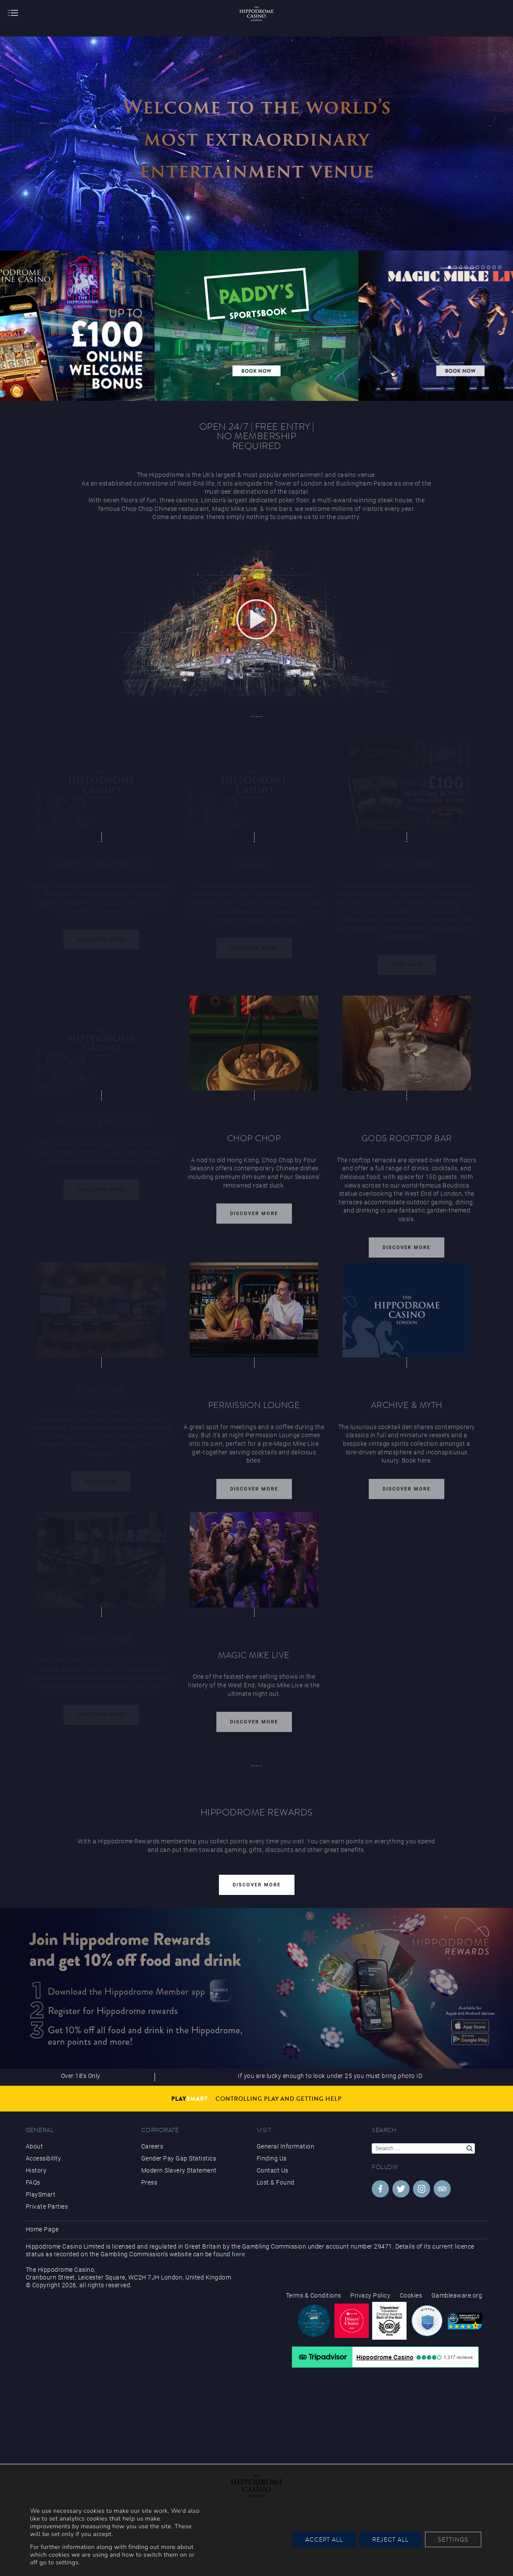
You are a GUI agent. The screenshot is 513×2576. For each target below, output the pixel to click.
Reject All (390, 2539)
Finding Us (272, 2158)
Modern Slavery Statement (179, 2170)
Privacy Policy (370, 2295)
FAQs (33, 2182)
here (238, 2254)
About (34, 2146)
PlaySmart (41, 2194)
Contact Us (272, 2170)
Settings (453, 2539)
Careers (152, 2146)
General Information (286, 2146)
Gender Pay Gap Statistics (178, 2158)
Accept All (324, 2539)
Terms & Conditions (313, 2295)
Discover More (254, 1219)
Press (149, 2182)
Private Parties (47, 2206)
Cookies (411, 2295)
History (36, 2170)
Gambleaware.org (457, 2295)
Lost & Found (275, 2182)
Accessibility (43, 2158)
